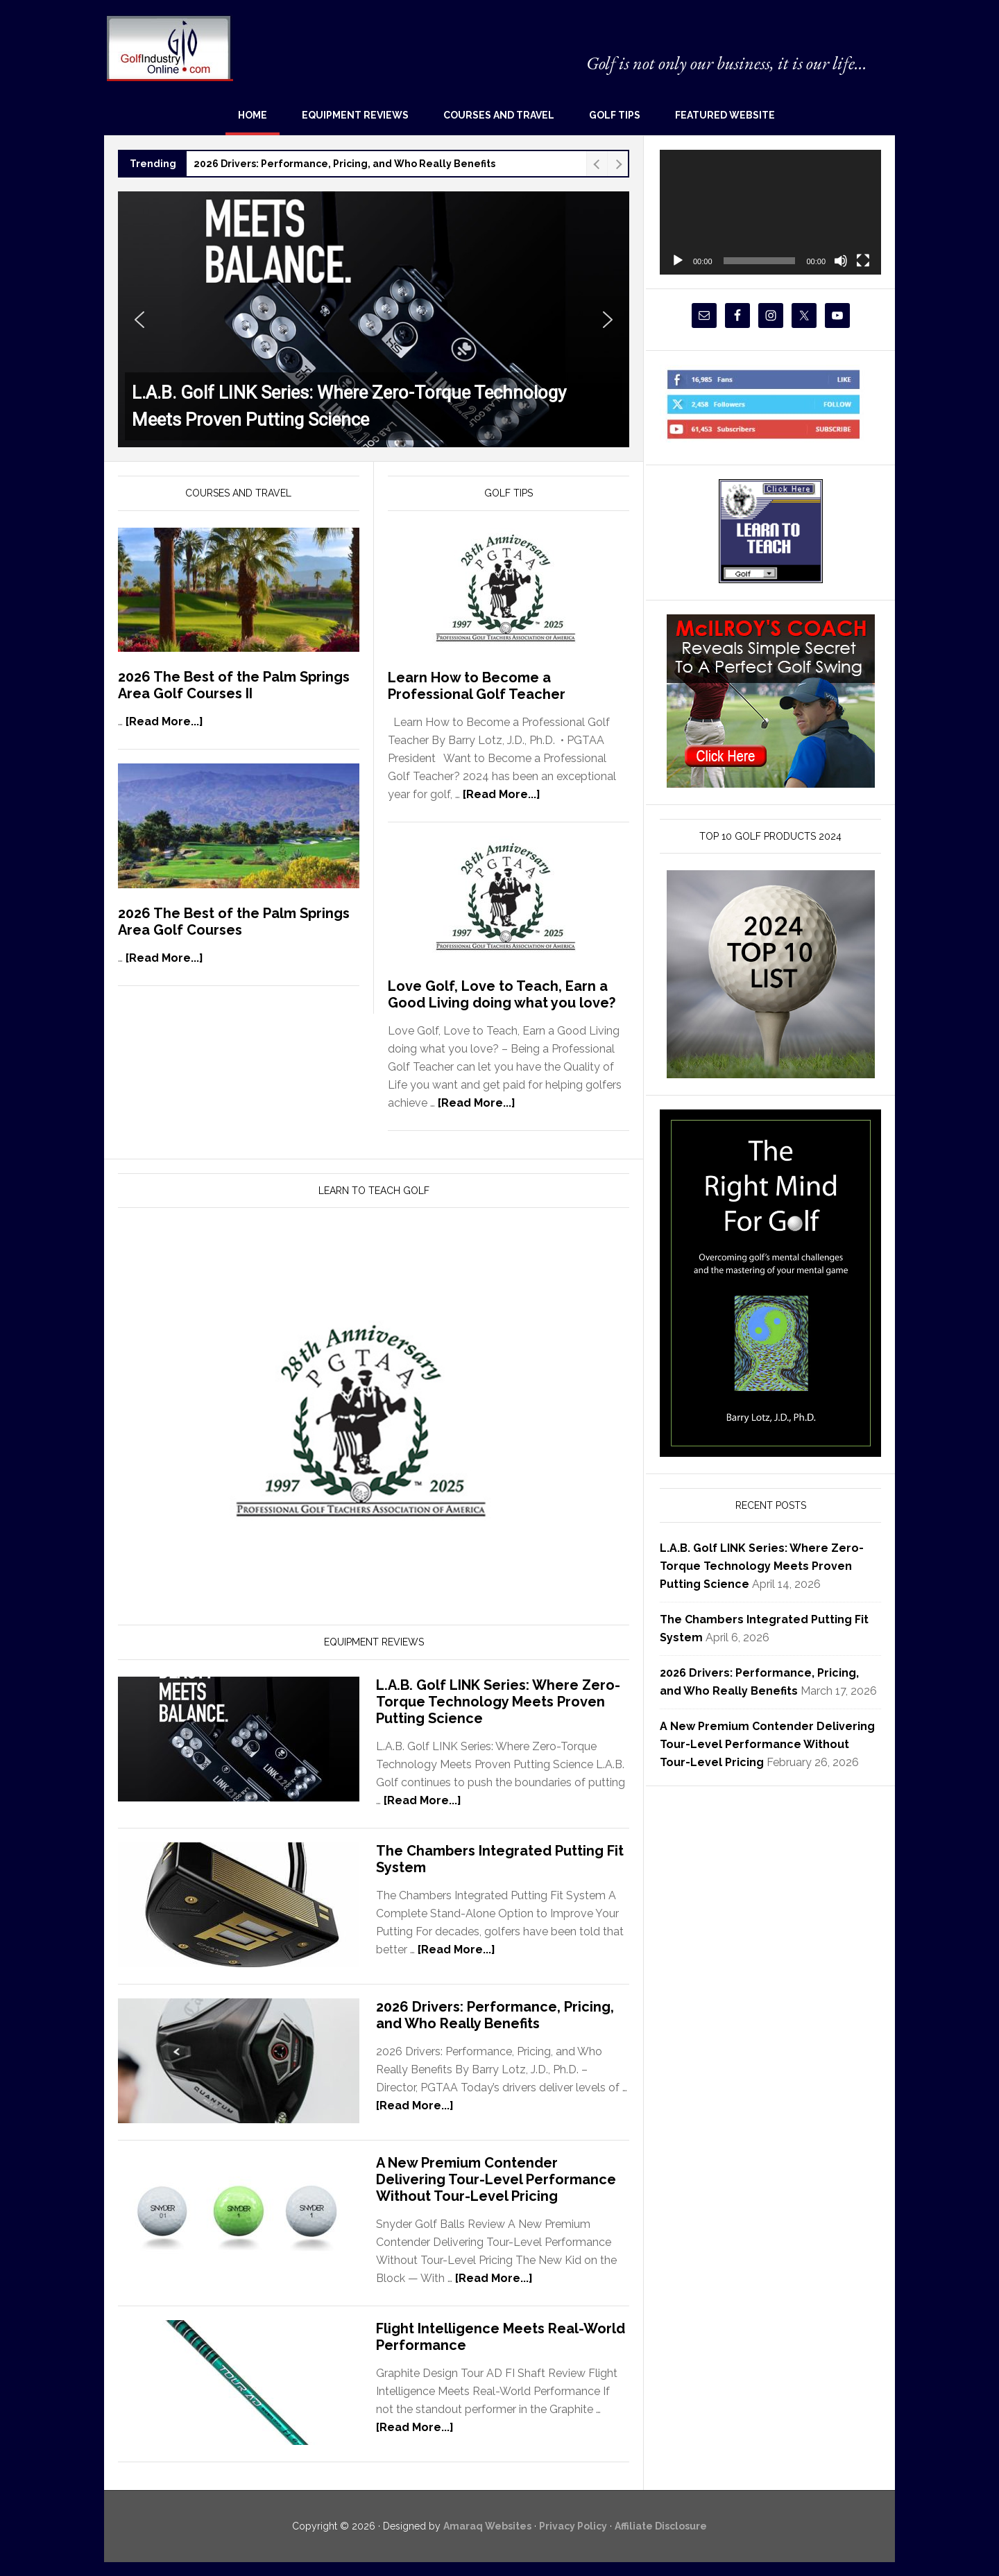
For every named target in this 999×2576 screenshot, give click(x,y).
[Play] (678, 261)
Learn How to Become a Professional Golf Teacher (476, 685)
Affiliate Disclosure (661, 2526)
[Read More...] (164, 721)
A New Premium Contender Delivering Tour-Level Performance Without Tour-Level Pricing (496, 2179)
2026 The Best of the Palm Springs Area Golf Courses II (234, 685)
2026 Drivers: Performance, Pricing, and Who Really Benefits (344, 163)
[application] (770, 212)
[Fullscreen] (863, 261)
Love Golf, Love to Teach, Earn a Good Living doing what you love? (501, 994)
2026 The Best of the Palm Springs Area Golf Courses (234, 921)
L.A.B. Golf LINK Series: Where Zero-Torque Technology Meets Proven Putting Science (498, 1702)
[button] (373, 319)
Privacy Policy (573, 2526)
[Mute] (841, 261)
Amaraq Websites (487, 2526)
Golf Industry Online (169, 47)
